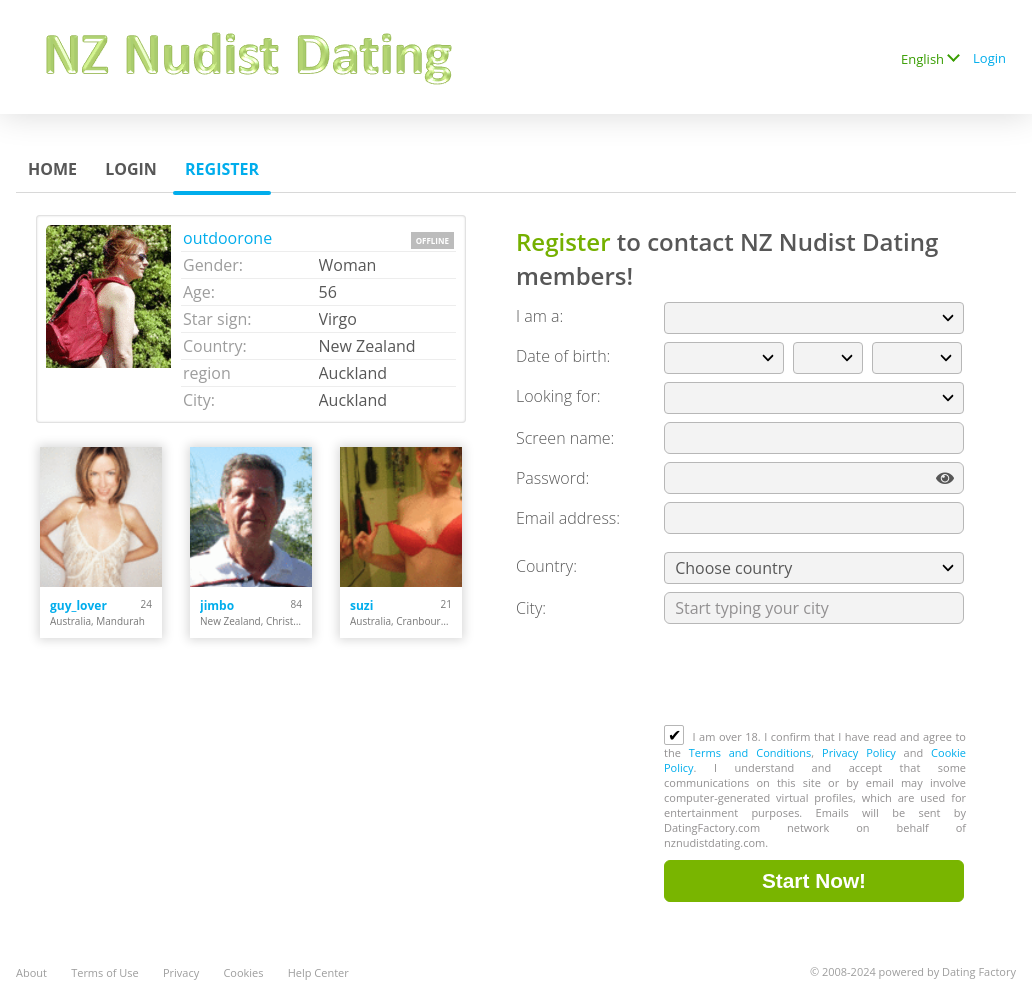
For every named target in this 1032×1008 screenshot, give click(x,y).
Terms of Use (105, 972)
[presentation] (816, 676)
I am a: (539, 316)
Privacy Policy (859, 752)
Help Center (318, 972)
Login (989, 58)
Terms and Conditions (750, 752)
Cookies (243, 972)
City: (531, 608)
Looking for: (558, 396)
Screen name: (565, 438)
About (31, 972)
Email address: (568, 518)
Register (222, 169)
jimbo (217, 605)
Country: (546, 566)
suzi (361, 605)
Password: (552, 478)
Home (52, 169)
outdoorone (227, 238)
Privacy (181, 972)
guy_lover (78, 605)
